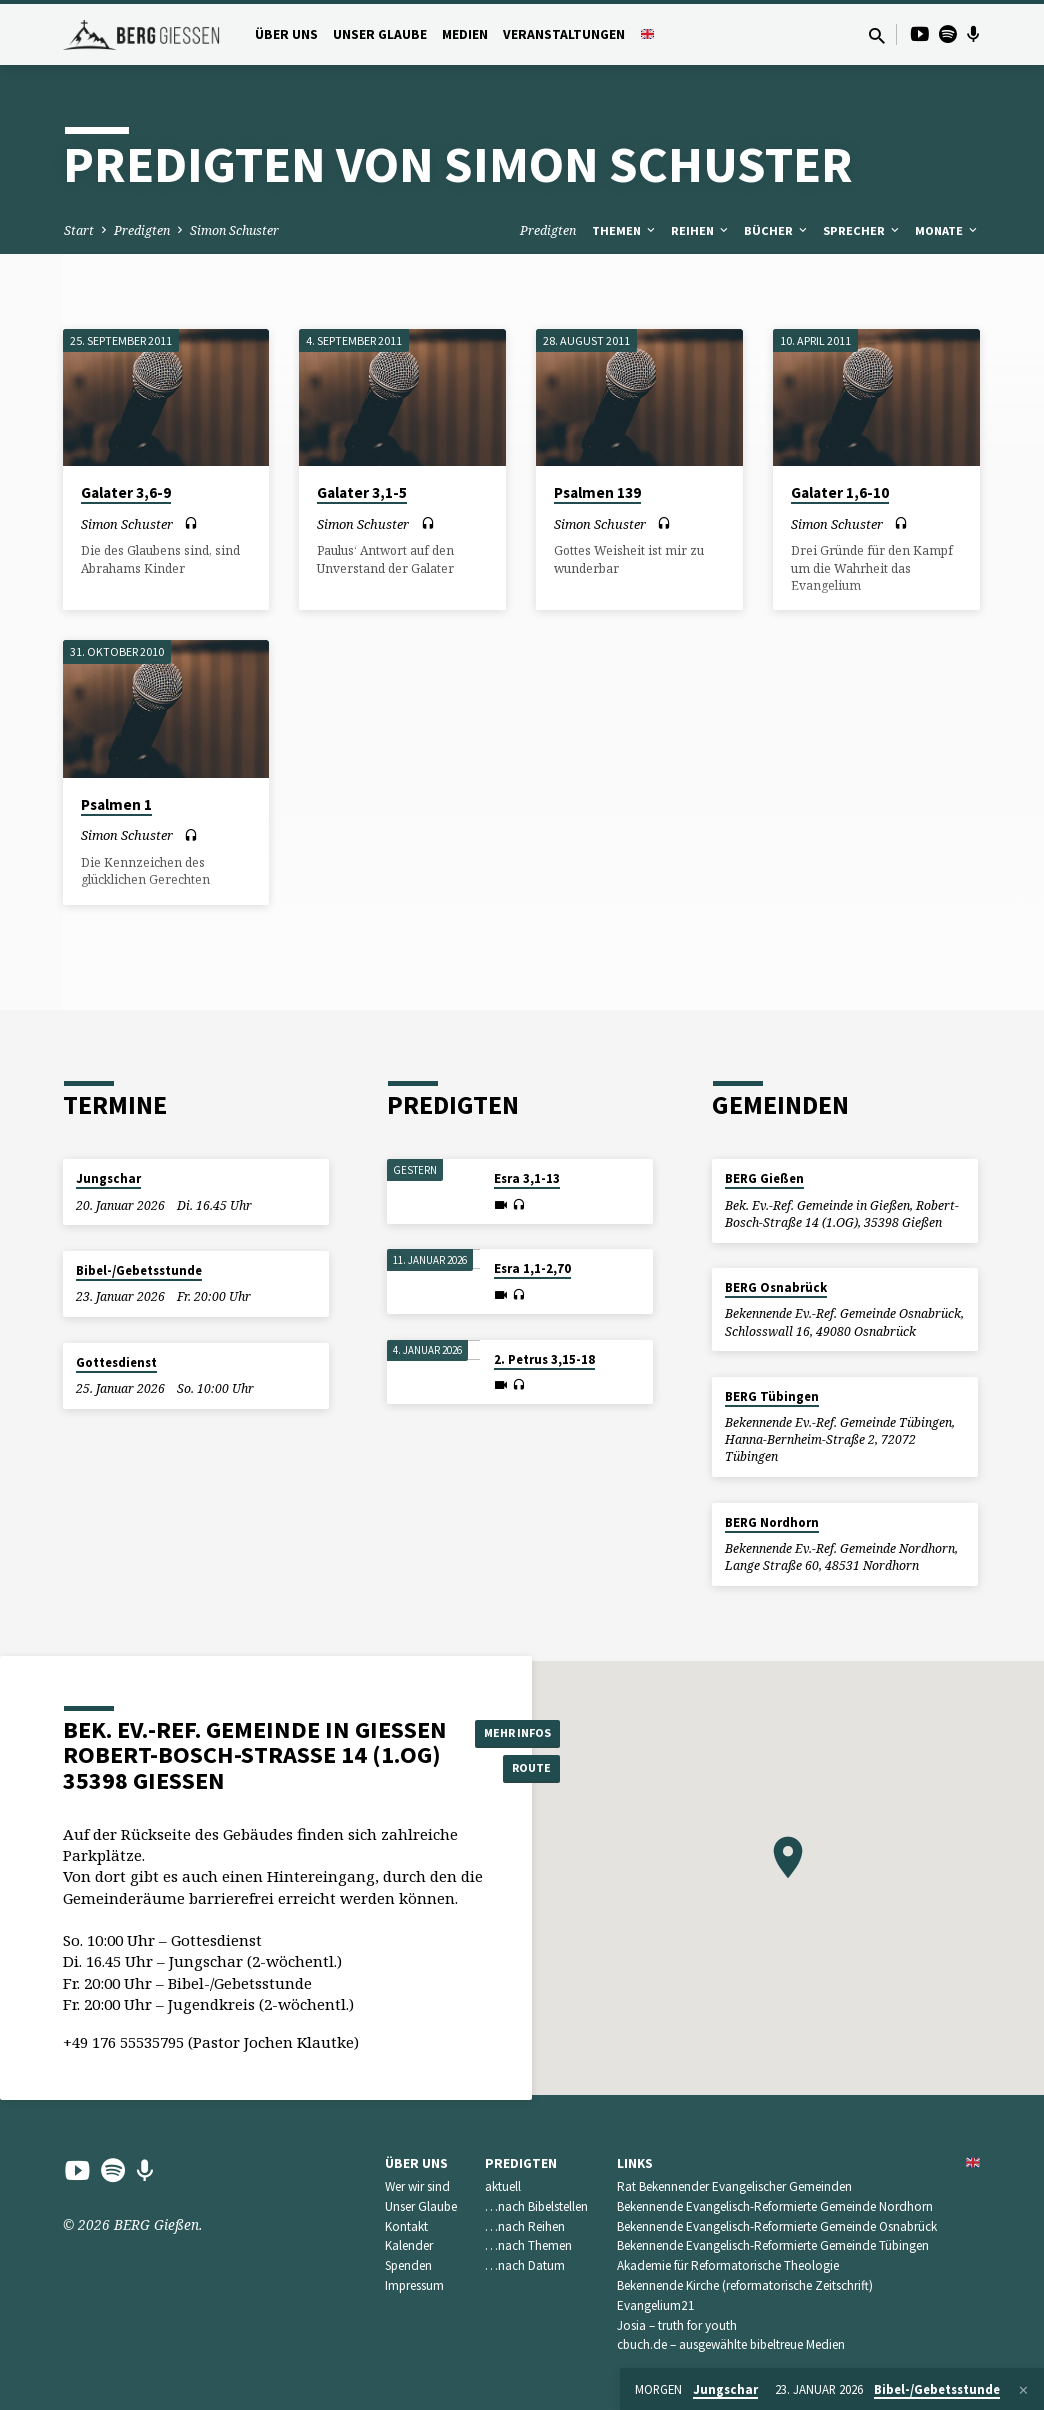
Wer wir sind (417, 2186)
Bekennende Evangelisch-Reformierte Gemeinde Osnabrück (777, 2226)
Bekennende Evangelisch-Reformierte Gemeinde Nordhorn (775, 2206)
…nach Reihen (525, 2226)
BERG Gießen (764, 1178)
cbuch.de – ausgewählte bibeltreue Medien (731, 2344)
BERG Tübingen (772, 1396)
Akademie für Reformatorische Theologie (728, 2265)
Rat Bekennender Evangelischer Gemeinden (734, 2186)
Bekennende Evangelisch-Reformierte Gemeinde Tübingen (773, 2245)
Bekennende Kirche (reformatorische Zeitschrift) (745, 2285)
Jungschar (108, 1178)
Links (635, 2163)
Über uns (286, 34)
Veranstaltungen (564, 34)
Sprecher (862, 230)
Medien (465, 34)
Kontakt (406, 2226)
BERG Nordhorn (772, 1522)
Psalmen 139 (597, 492)
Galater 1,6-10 (840, 492)
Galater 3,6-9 (126, 492)
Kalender (409, 2245)
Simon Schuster (234, 230)
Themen (625, 230)
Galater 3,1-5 (362, 492)
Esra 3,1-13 (527, 1178)
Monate (947, 230)
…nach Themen (528, 2245)
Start (79, 230)
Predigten (142, 230)
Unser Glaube (380, 34)
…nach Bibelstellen (536, 2206)
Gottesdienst (116, 1362)
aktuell (503, 2186)
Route (525, 1770)
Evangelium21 (656, 2305)
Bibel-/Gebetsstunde (139, 1270)
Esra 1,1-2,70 (532, 1268)
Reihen (701, 230)
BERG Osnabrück (776, 1287)
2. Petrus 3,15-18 (544, 1359)
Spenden (408, 2265)
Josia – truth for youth (677, 2325)
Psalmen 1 (116, 804)
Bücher (777, 230)
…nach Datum (525, 2265)
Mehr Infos (525, 1730)
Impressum (414, 2285)
